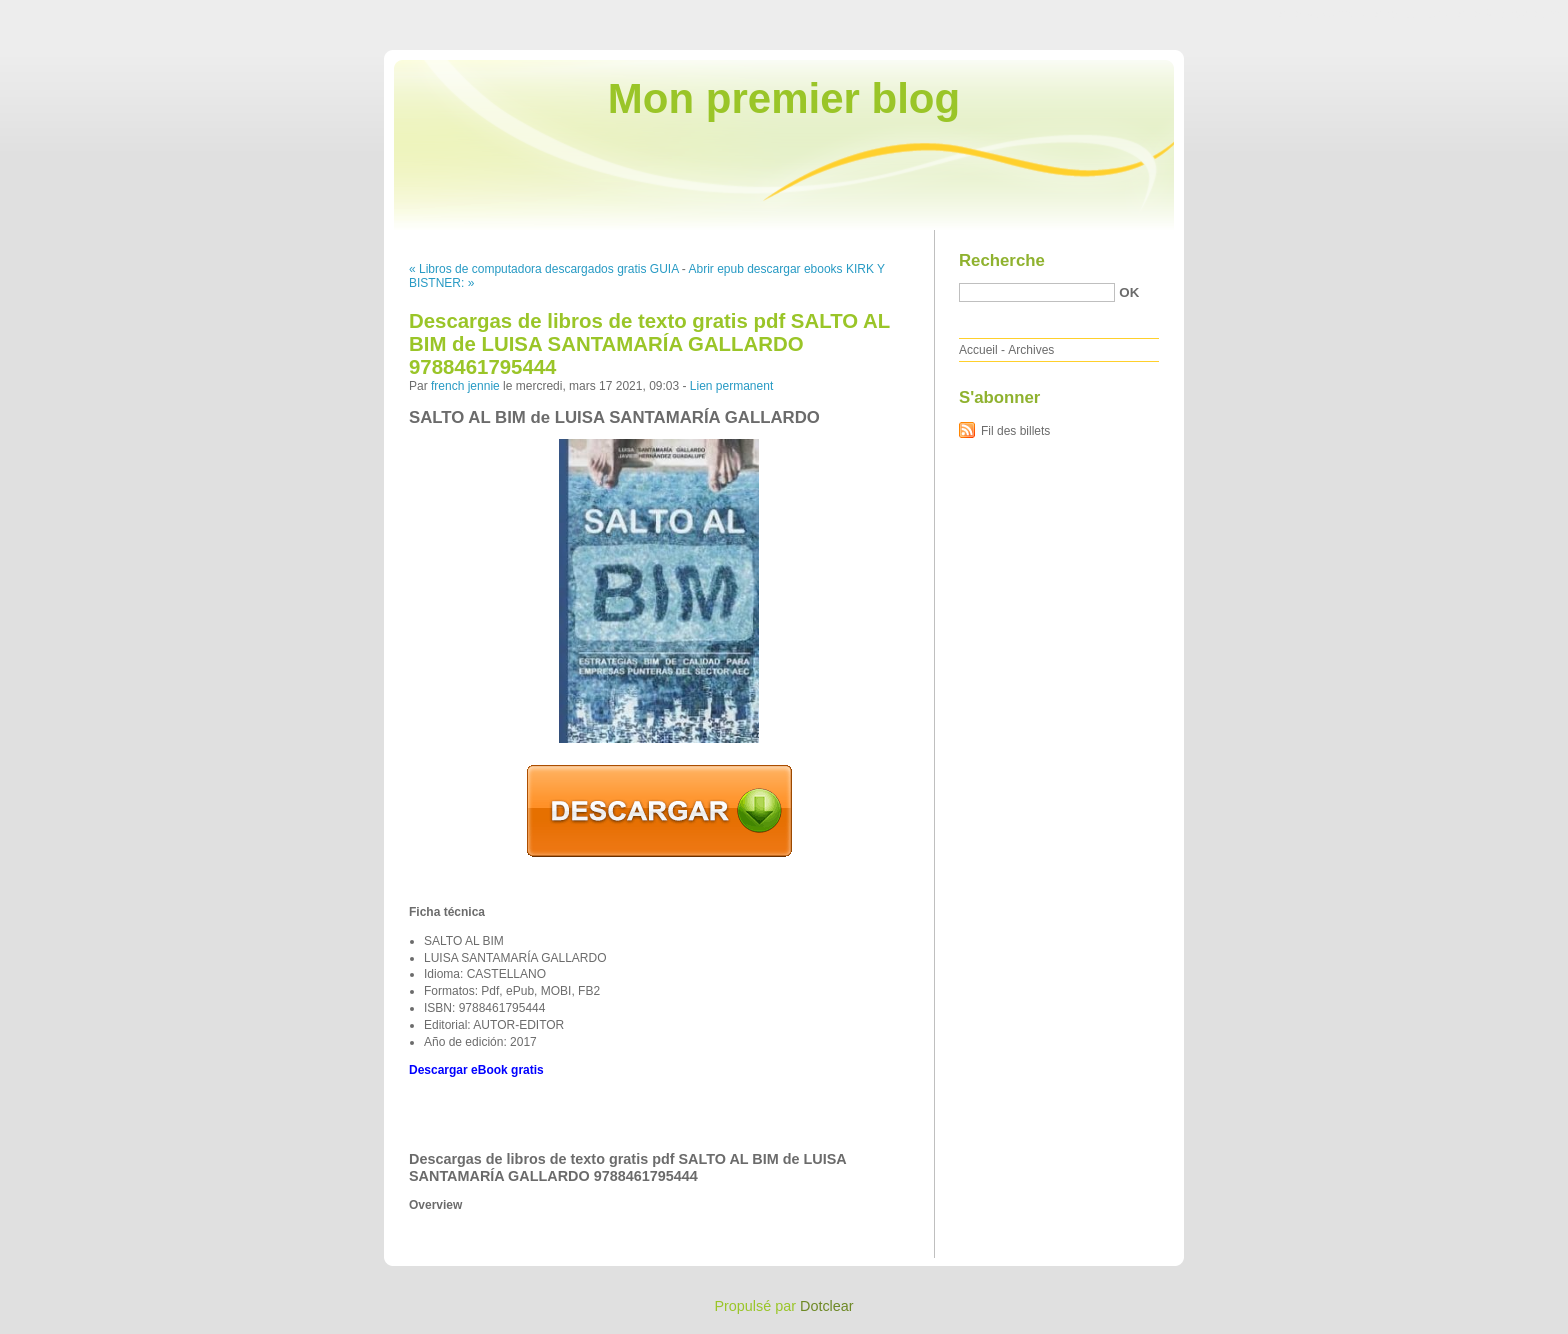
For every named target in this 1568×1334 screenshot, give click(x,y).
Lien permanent (731, 386)
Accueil (978, 350)
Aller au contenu (1322, 14)
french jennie (465, 386)
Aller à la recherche (1509, 14)
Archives (1031, 350)
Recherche (1002, 260)
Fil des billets (1015, 431)
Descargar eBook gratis (476, 1070)
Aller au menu (1411, 14)
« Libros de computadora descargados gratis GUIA (543, 269)
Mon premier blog (784, 98)
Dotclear (827, 1306)
